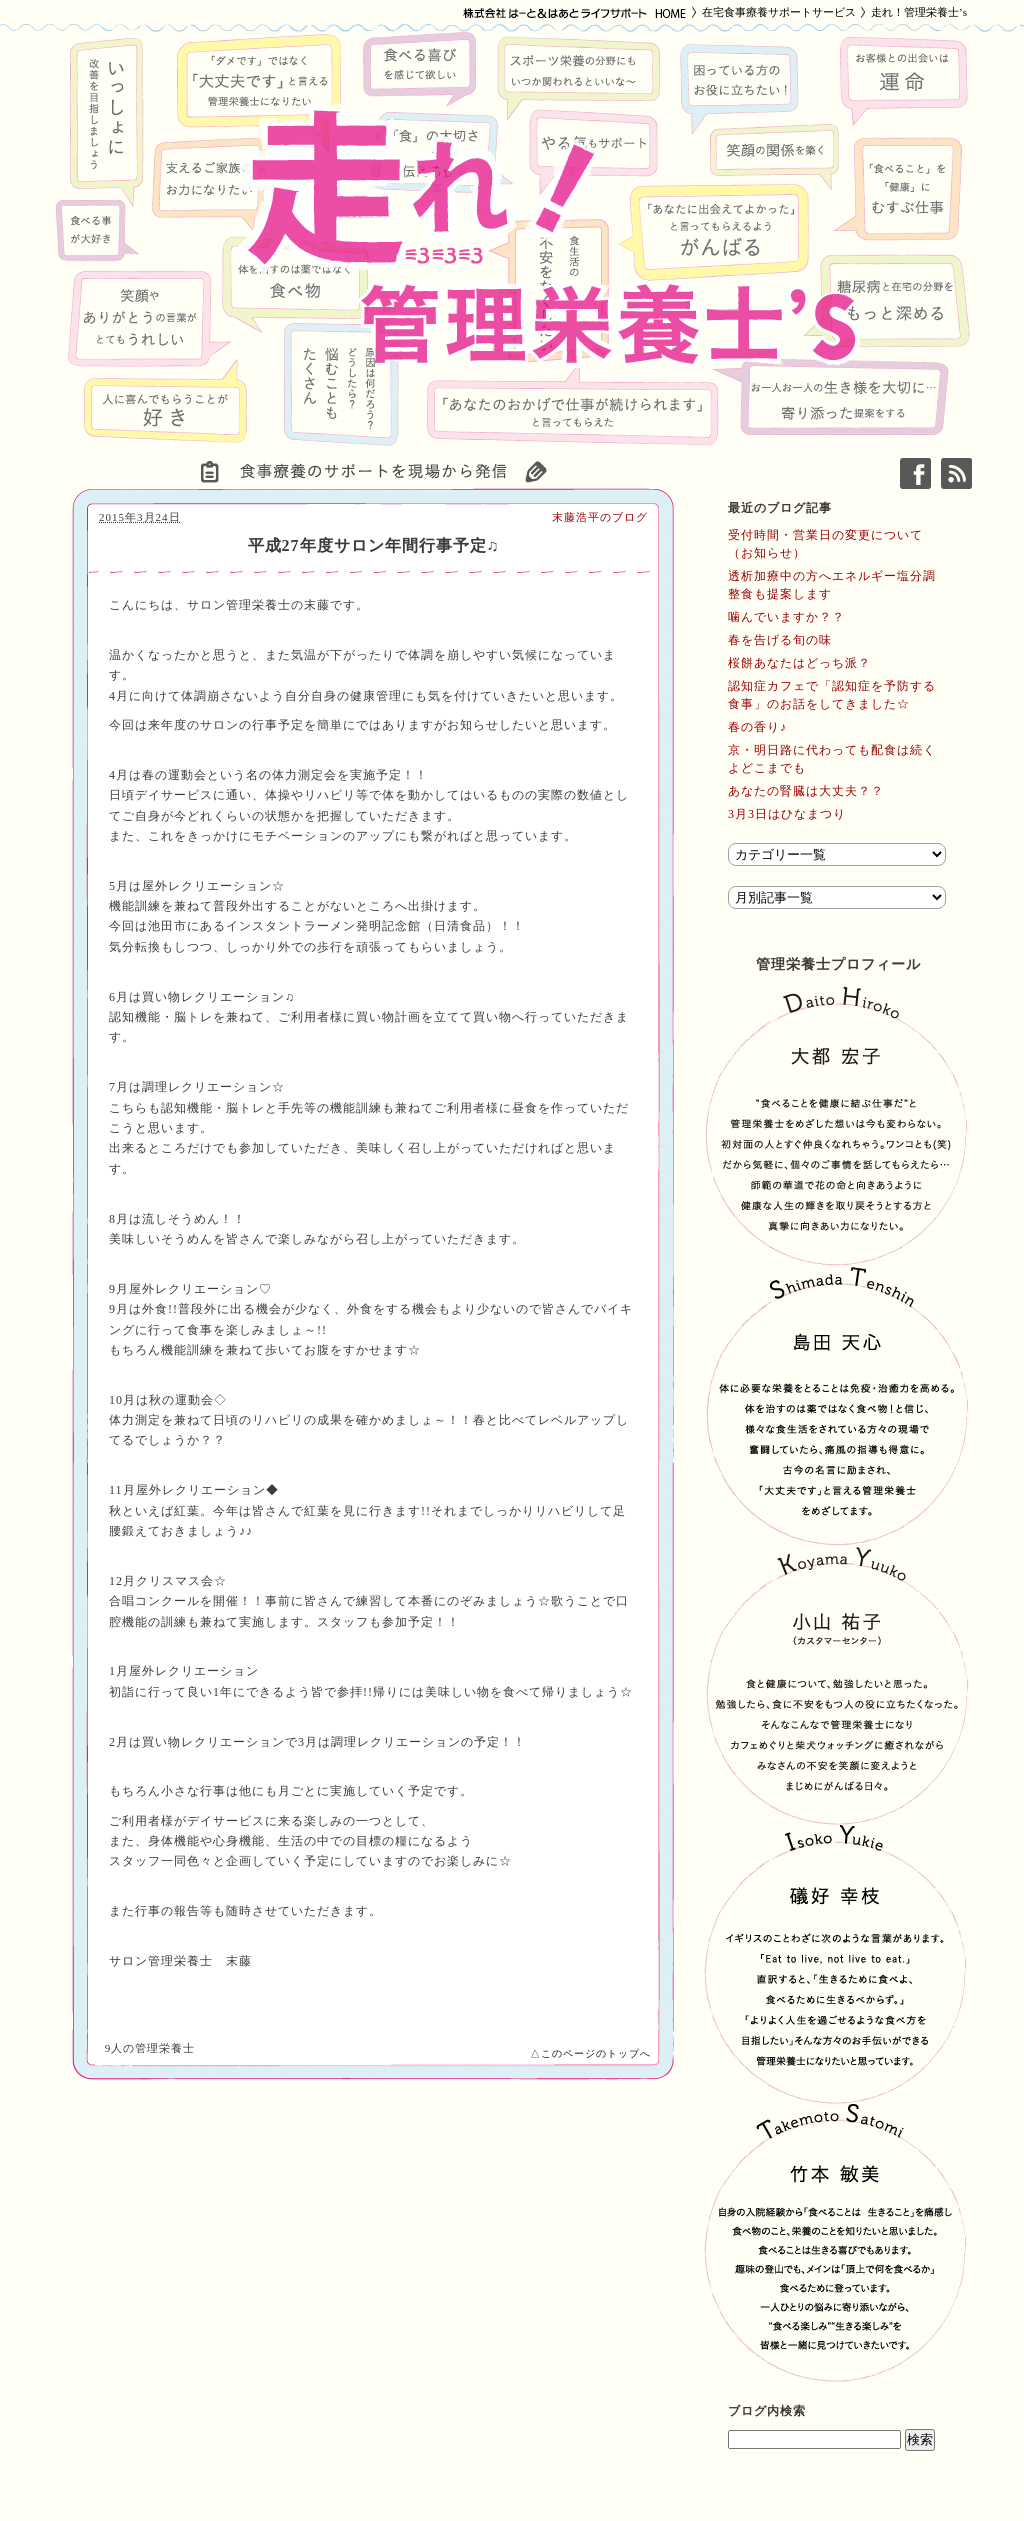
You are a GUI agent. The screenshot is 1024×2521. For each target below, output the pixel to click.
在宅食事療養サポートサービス (779, 12)
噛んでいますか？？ (786, 617)
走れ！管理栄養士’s (919, 12)
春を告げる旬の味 (780, 640)
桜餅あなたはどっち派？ (799, 663)
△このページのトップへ (590, 2053)
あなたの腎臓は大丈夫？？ (806, 791)
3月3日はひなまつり (787, 814)
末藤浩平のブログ (600, 517)
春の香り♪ (757, 727)
